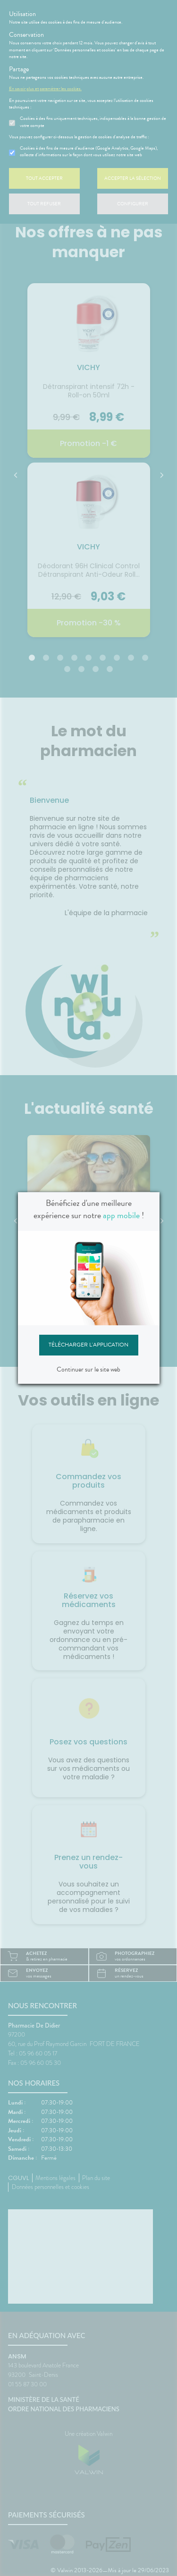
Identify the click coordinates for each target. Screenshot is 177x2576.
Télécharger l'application (88, 1344)
